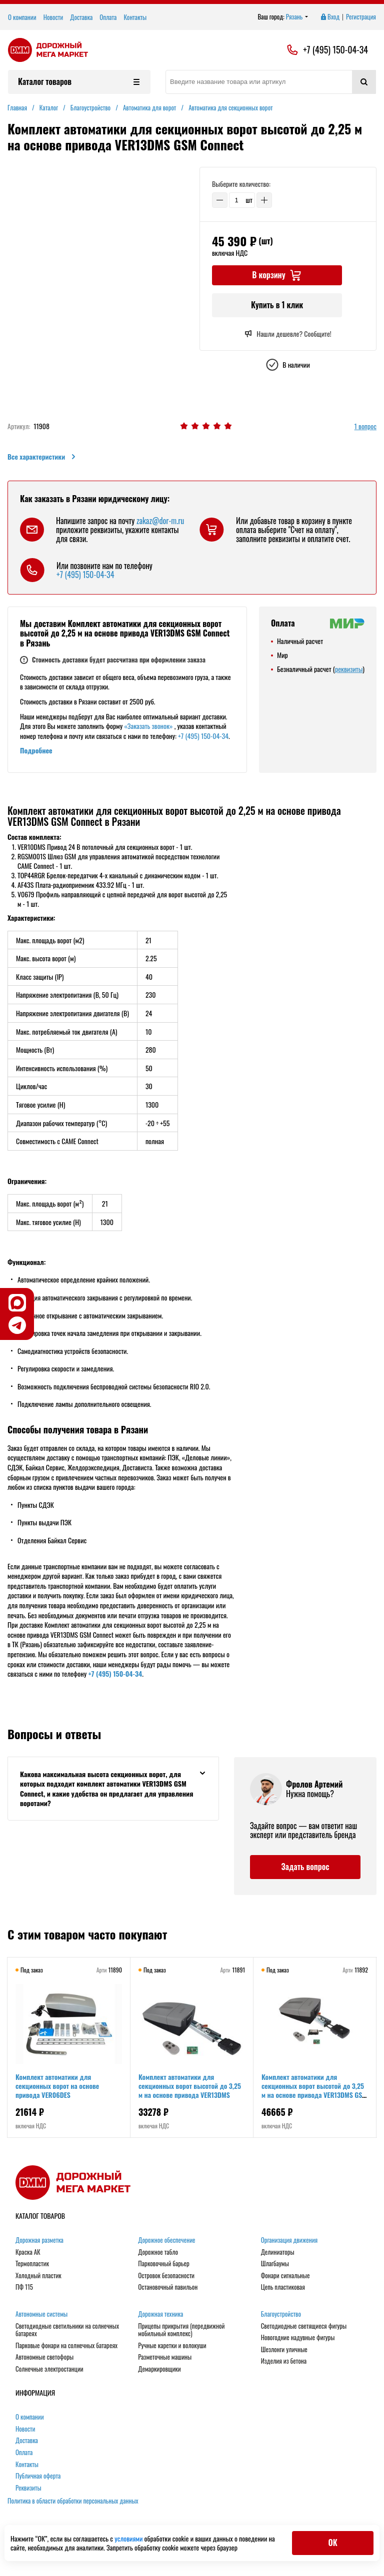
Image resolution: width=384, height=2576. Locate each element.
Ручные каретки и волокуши (172, 2346)
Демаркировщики (159, 2369)
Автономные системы (42, 2314)
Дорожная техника (160, 2314)
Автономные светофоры (45, 2357)
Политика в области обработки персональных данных (73, 2501)
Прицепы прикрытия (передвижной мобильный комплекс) (181, 2330)
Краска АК (28, 2252)
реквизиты (348, 668)
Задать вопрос (305, 1867)
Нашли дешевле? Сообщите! (287, 333)
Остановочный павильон (168, 2287)
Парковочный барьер (163, 2264)
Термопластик (32, 2264)
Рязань (297, 17)
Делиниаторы (277, 2252)
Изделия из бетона (283, 2361)
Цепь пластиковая (283, 2287)
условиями (129, 2538)
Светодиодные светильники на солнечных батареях (67, 2330)
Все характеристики (42, 457)
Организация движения (289, 2240)
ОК (332, 2543)
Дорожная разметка (40, 2240)
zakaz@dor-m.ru (160, 521)
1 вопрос (365, 426)
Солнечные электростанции (50, 2369)
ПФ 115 (24, 2287)
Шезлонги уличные (284, 2350)
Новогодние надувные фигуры (298, 2338)
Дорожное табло (158, 2252)
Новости (54, 17)
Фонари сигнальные (285, 2276)
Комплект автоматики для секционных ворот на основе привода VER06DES (57, 2085)
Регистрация (361, 17)
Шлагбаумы (275, 2264)
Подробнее (36, 750)
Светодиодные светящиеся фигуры (304, 2326)
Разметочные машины (165, 2357)
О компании (22, 17)
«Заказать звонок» (148, 725)
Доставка (81, 17)
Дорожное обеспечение (166, 2240)
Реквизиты (29, 2488)
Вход (330, 17)
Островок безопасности (166, 2276)
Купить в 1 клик (277, 305)
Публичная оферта (38, 2476)
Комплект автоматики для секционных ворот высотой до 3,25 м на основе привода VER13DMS (189, 2085)
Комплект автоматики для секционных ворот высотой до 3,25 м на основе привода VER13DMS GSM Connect (314, 2090)
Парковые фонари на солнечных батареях (67, 2346)
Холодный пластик (39, 2276)
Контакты (135, 17)
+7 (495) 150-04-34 (335, 49)
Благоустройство (281, 2314)
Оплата (108, 17)
